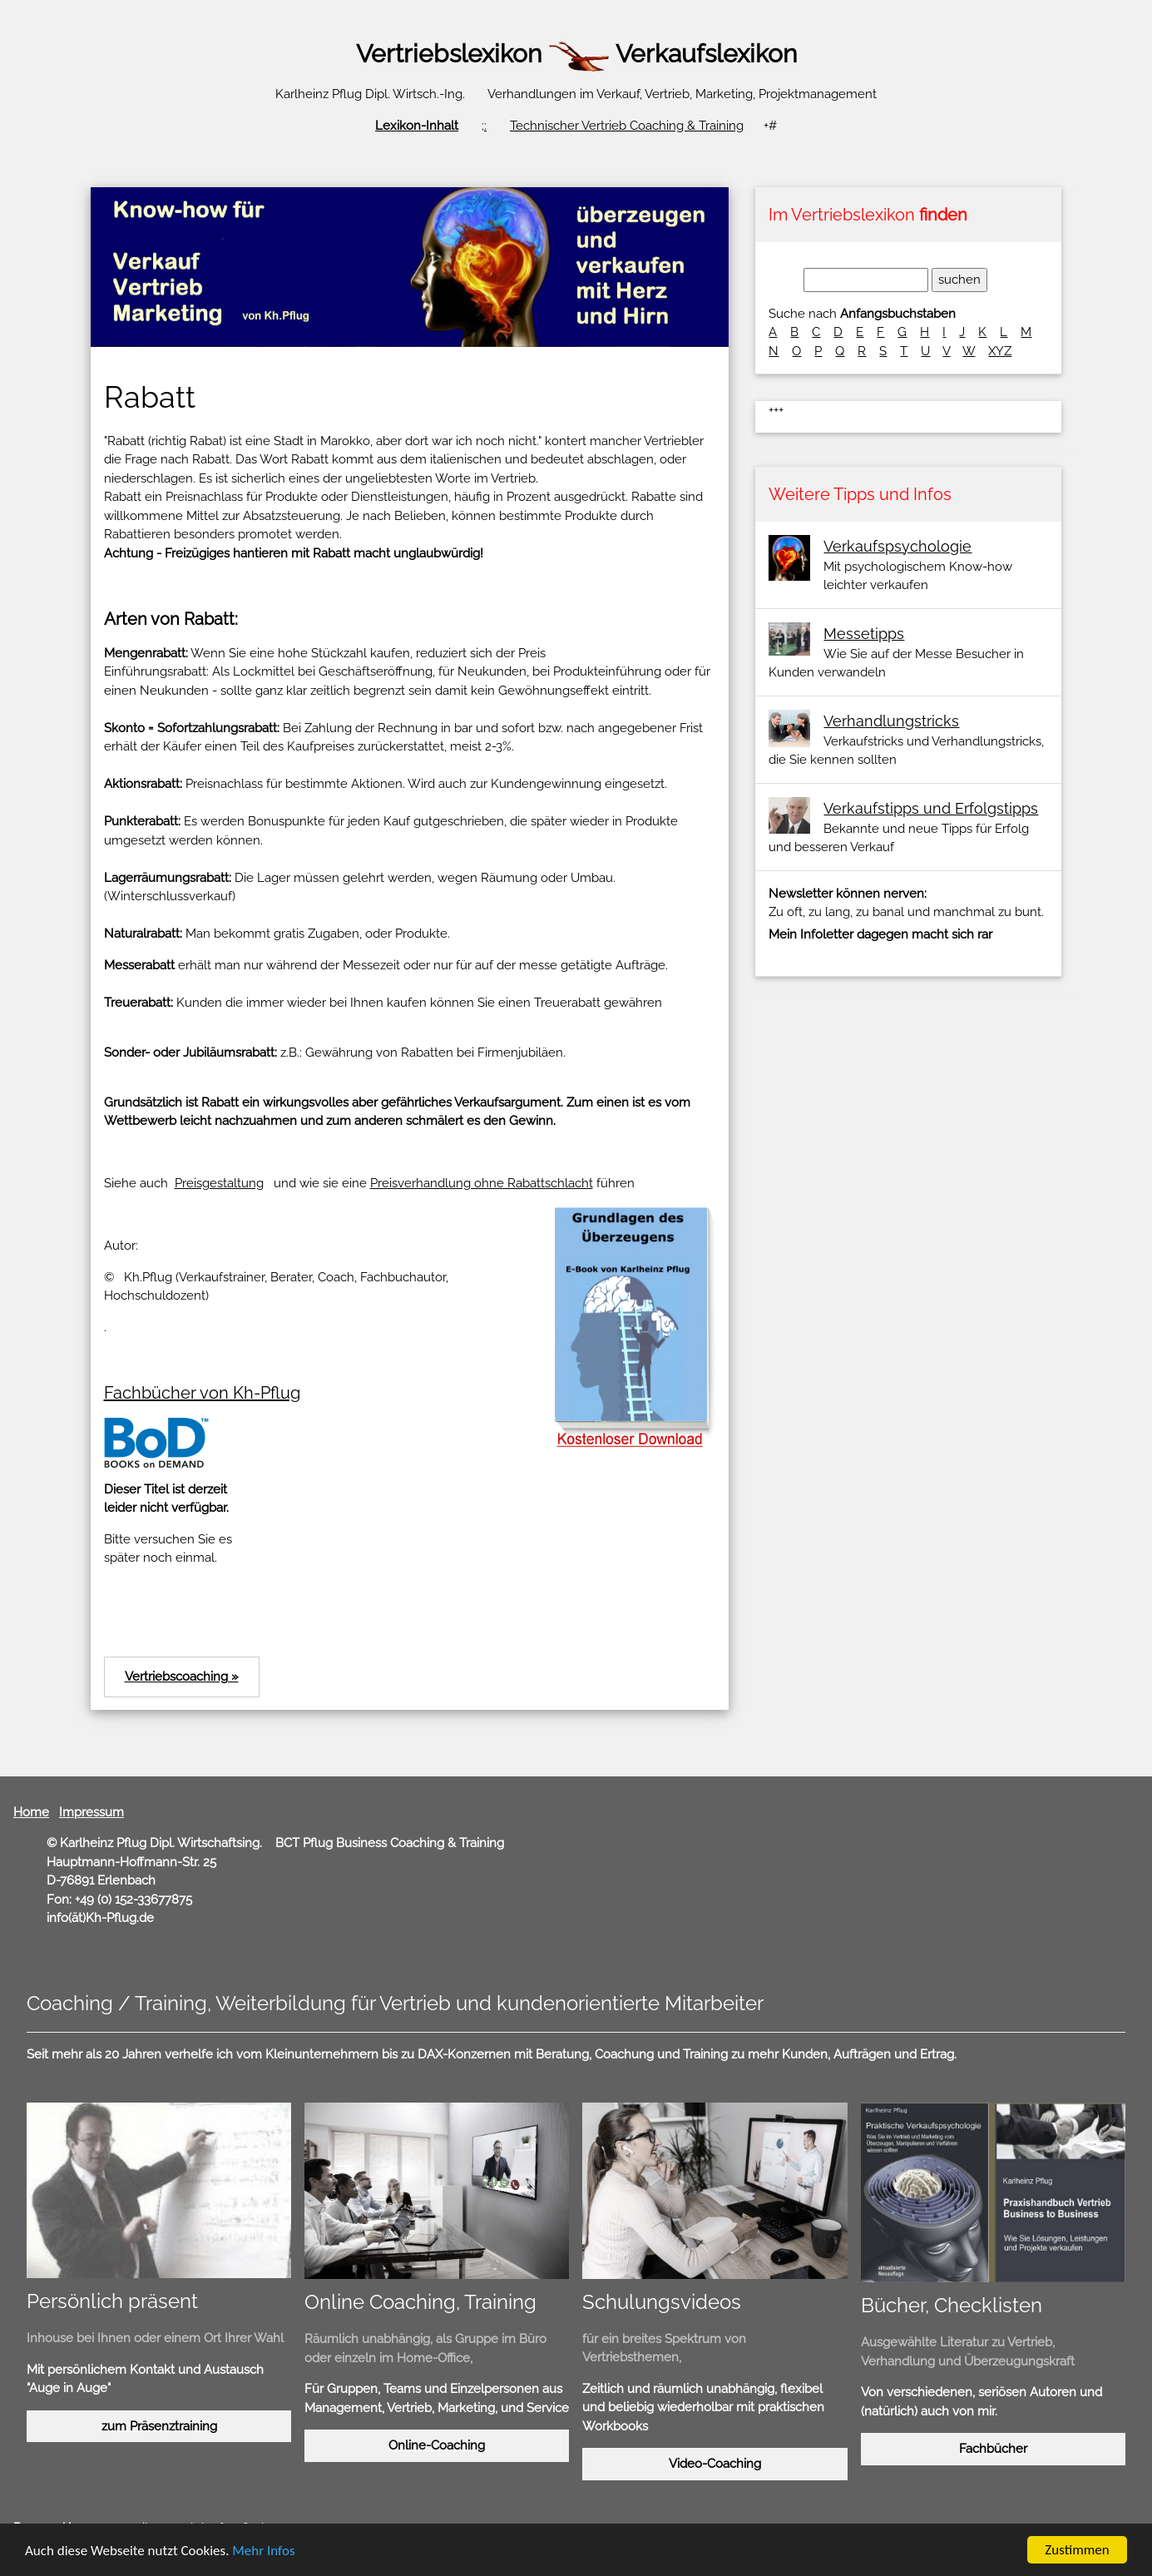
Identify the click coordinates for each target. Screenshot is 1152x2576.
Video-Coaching (715, 2463)
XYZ (999, 351)
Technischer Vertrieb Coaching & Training (627, 125)
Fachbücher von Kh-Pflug (202, 1393)
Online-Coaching (436, 2445)
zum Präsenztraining (159, 2426)
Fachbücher (993, 2448)
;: (484, 125)
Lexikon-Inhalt (416, 125)
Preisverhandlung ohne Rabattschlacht (481, 1183)
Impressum (91, 1812)
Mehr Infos (263, 2552)
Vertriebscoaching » (182, 1676)
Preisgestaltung (219, 1183)
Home (31, 1812)
